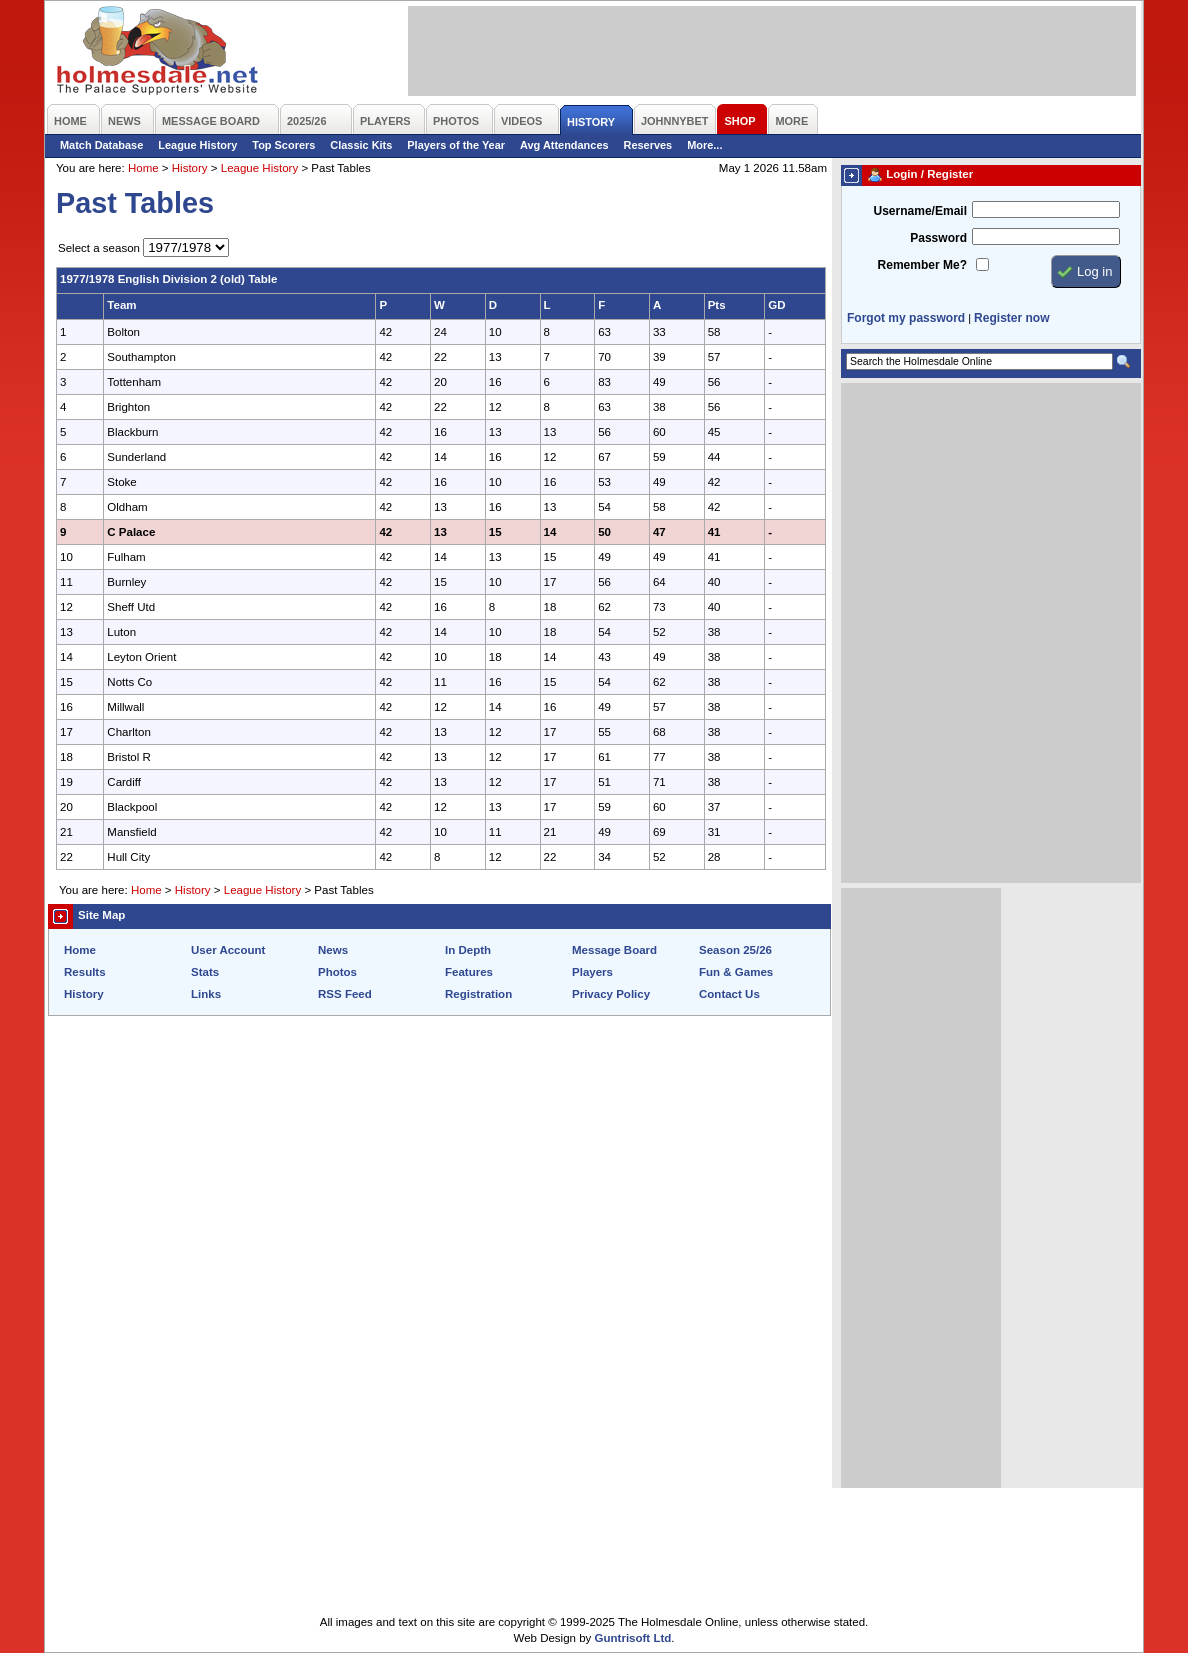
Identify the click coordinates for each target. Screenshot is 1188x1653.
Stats (205, 972)
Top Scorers (283, 145)
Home (143, 168)
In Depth (468, 950)
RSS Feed (345, 994)
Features (469, 972)
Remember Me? (922, 265)
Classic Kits (361, 145)
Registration (478, 994)
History (190, 168)
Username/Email (920, 211)
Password (938, 238)
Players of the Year (456, 145)
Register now (1011, 318)
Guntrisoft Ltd (633, 1638)
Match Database (101, 145)
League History (197, 145)
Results (85, 972)
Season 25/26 (735, 950)
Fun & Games (736, 972)
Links (206, 994)
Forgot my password (906, 318)
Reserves (648, 145)
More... (704, 145)
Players (592, 972)
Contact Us (729, 994)
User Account (228, 950)
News (333, 950)
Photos (337, 972)
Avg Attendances (564, 145)
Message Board (614, 950)
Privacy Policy (611, 994)
